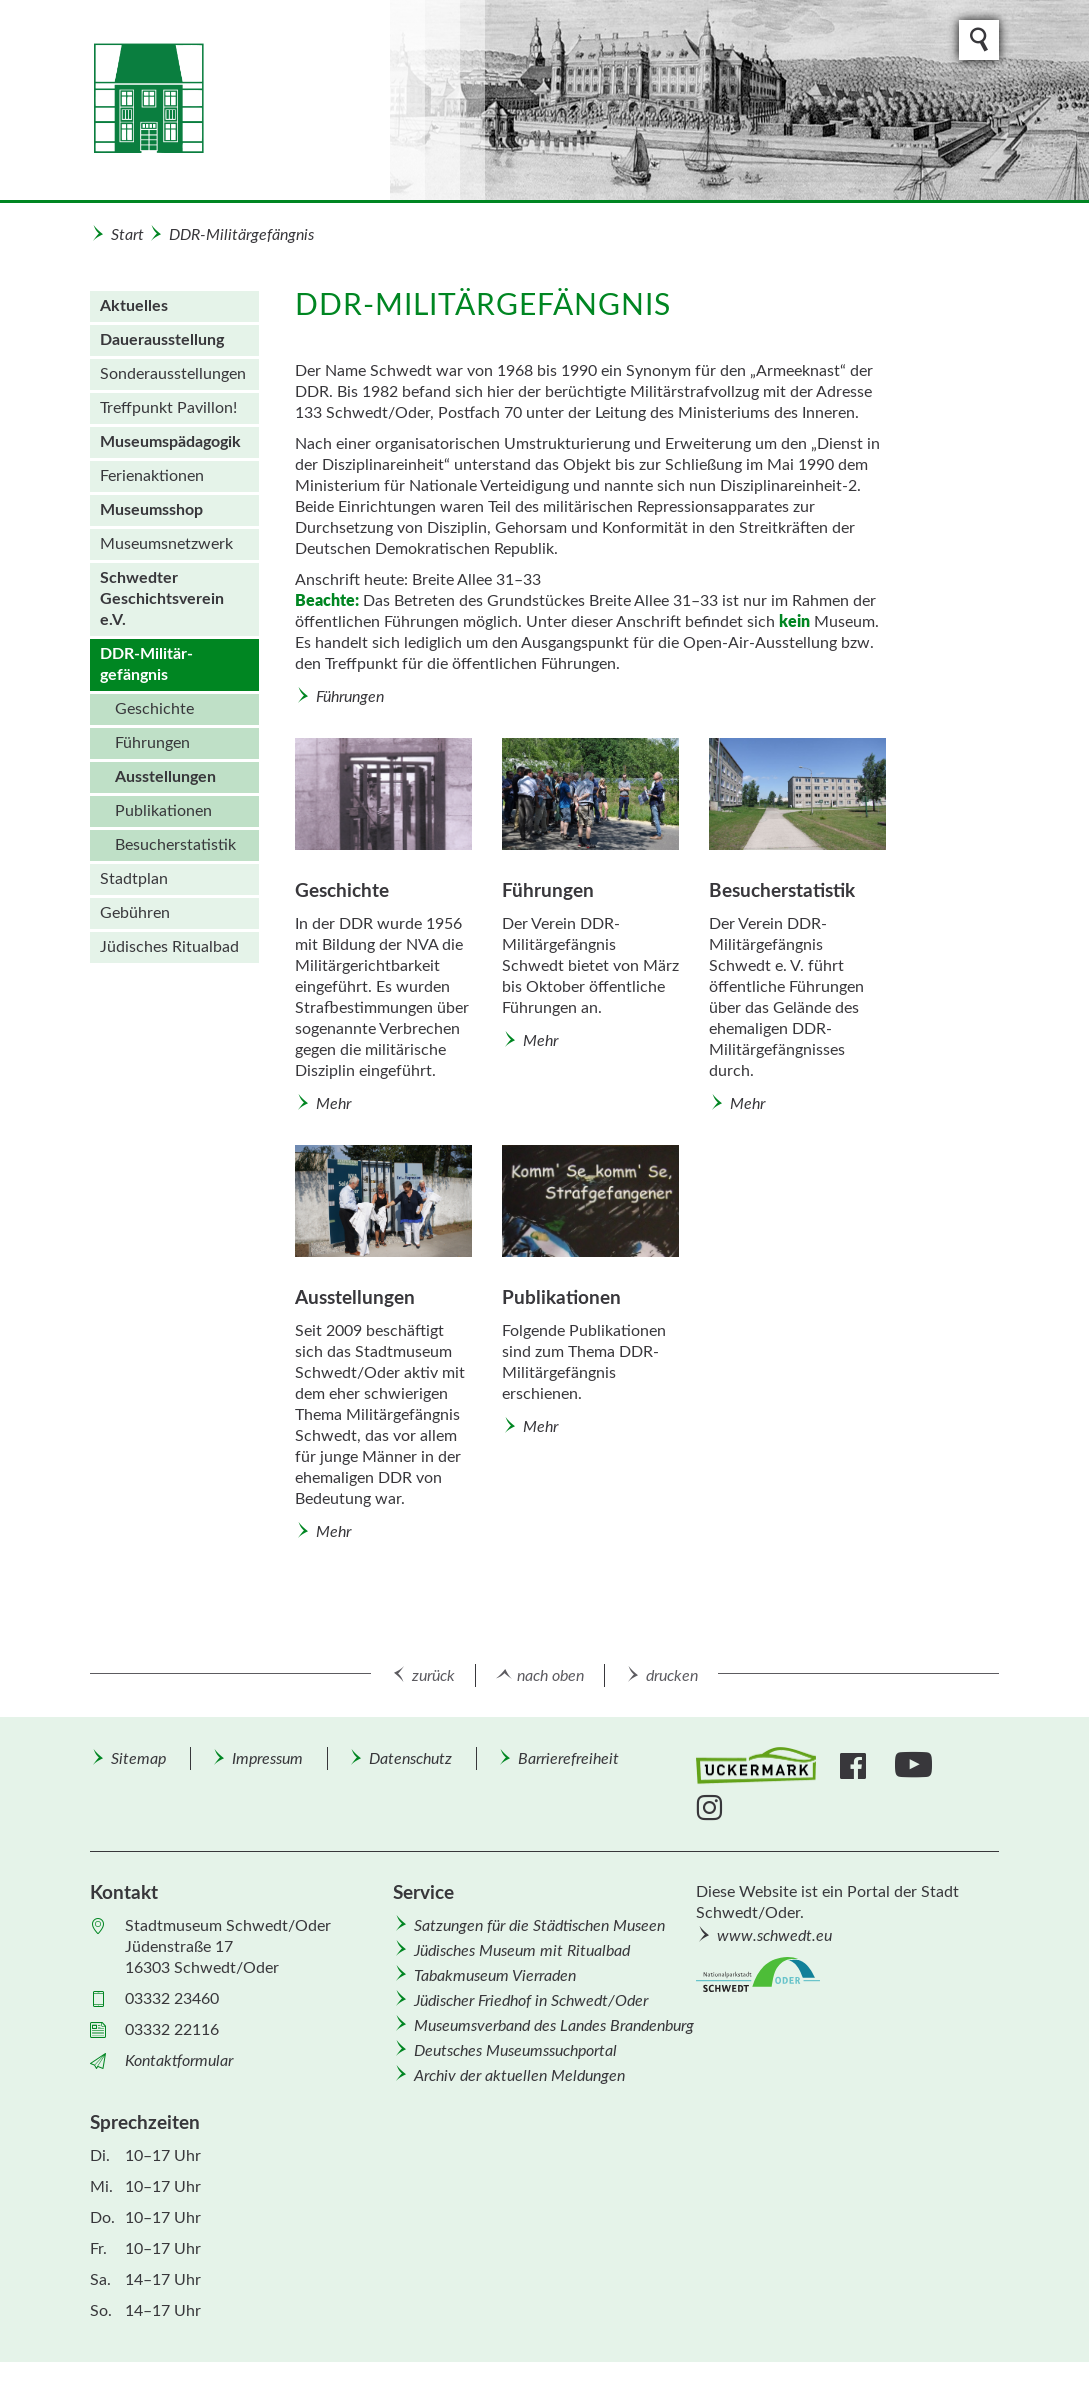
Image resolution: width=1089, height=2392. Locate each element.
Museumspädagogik (170, 442)
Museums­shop (151, 510)
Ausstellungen (165, 777)
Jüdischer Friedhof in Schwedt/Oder (531, 2001)
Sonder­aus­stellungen (173, 374)
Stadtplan (134, 879)
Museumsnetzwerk (166, 544)
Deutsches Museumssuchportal (515, 2051)
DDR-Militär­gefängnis (241, 235)
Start (127, 235)
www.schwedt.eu (774, 1936)
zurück (433, 1676)
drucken (672, 1676)
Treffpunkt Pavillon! (168, 408)
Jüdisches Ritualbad (169, 947)
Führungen (152, 743)
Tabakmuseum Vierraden (495, 1976)
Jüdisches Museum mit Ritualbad (522, 1951)
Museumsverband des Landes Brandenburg (554, 2026)
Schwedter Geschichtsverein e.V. (162, 599)
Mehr (333, 1104)
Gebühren (135, 913)
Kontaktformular (179, 2061)
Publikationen (163, 811)
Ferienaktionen (152, 476)
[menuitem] (174, 306)
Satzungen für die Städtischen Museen (539, 1926)
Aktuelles (134, 306)
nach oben (550, 1676)
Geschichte (154, 709)
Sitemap (138, 1759)
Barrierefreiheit (568, 1759)
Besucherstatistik (175, 845)
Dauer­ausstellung (162, 340)
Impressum (267, 1759)
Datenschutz (410, 1759)
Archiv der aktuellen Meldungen (519, 2076)
